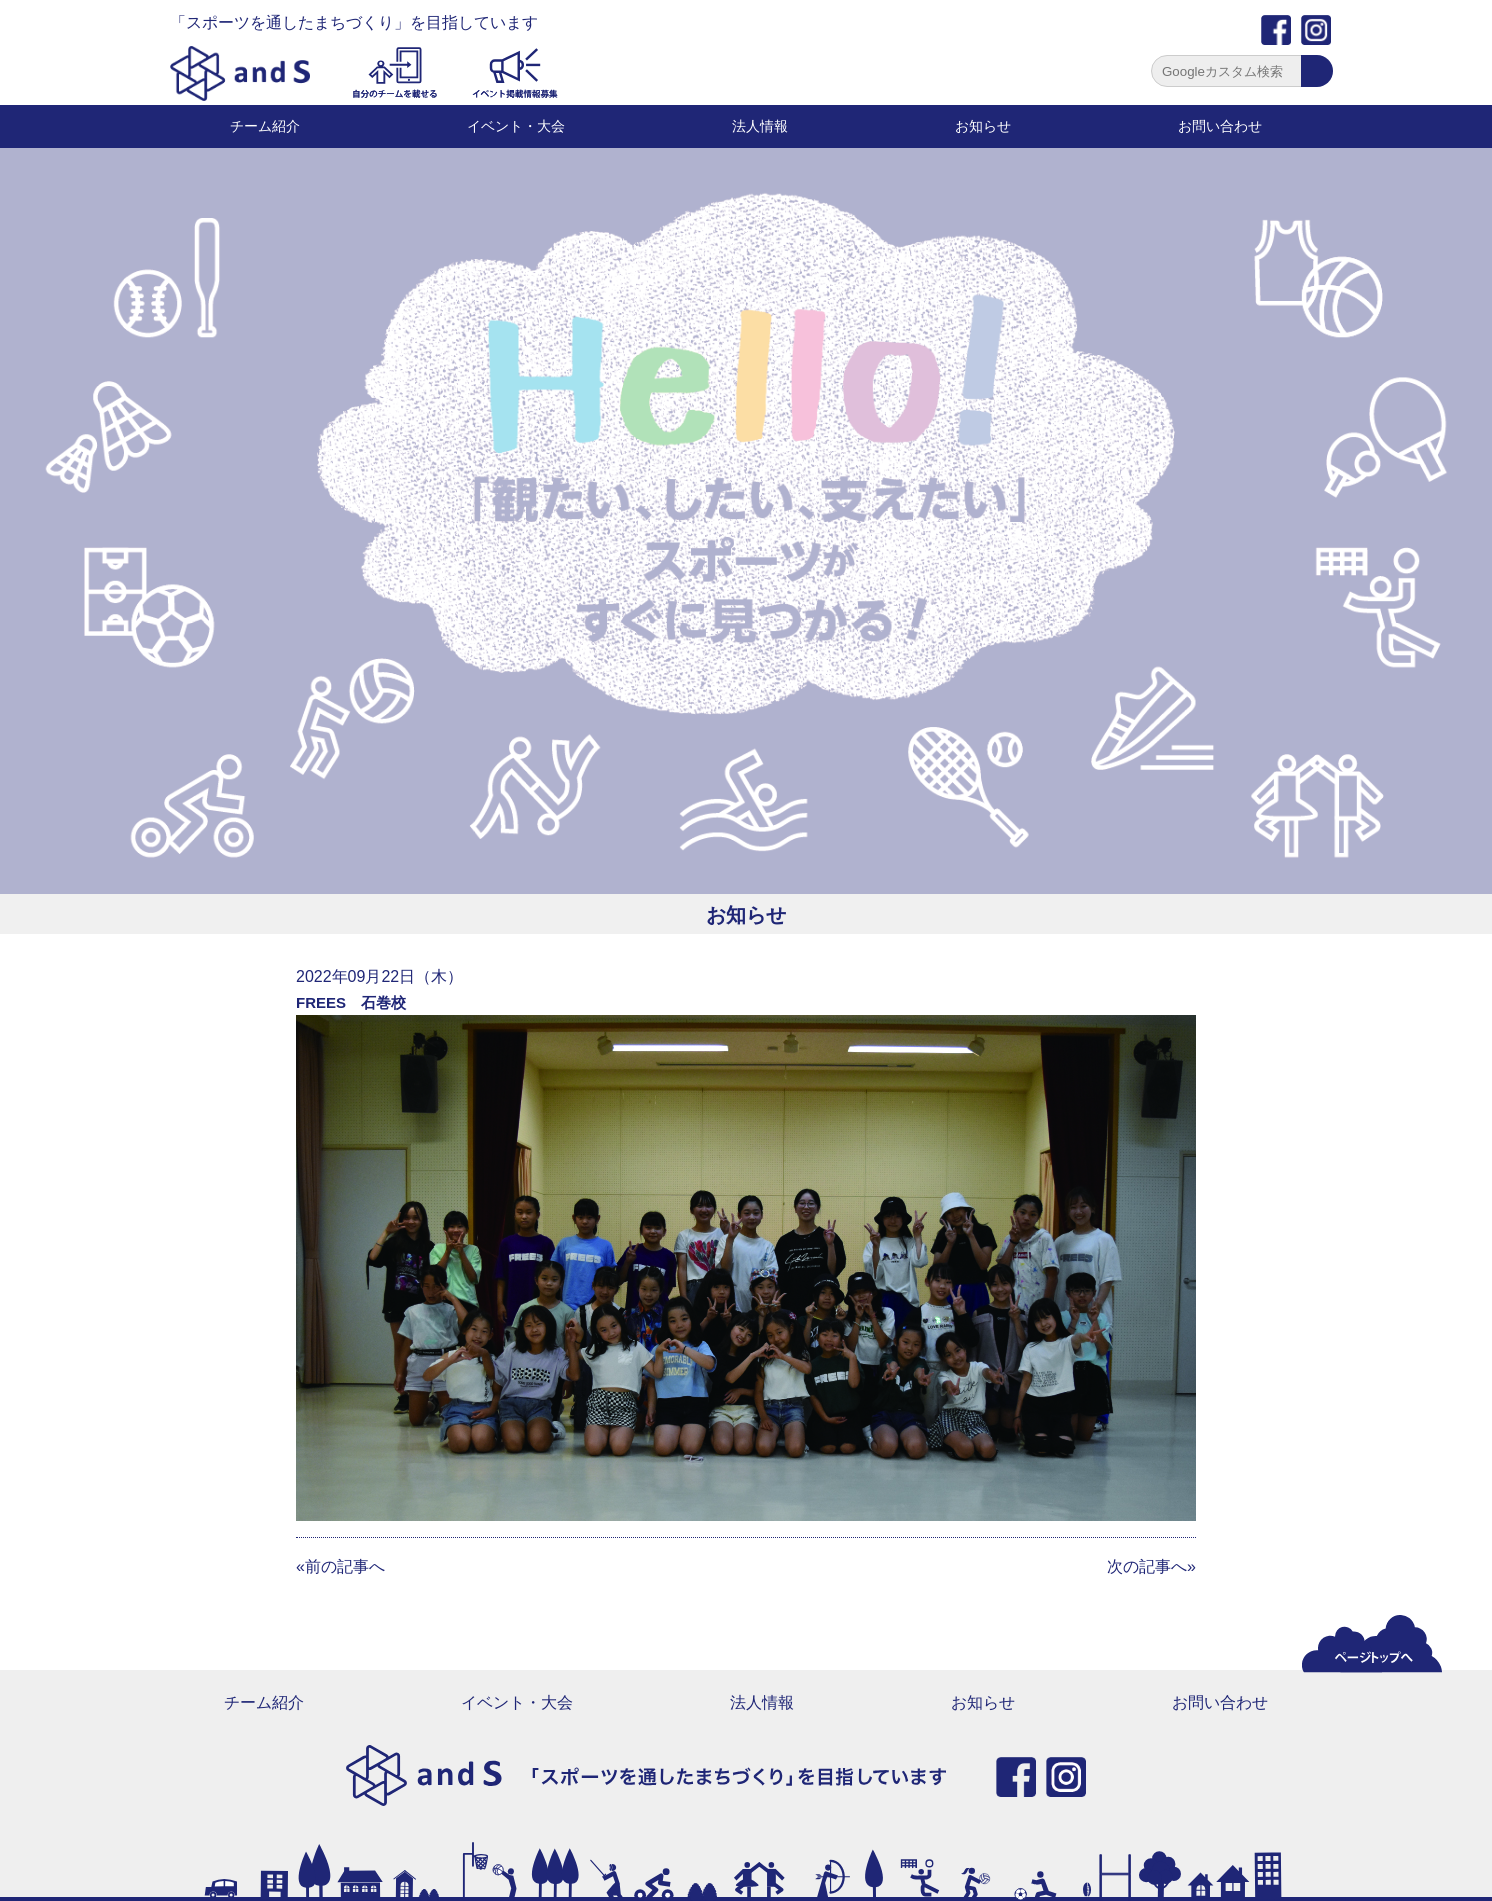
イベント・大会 (516, 126)
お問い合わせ (1220, 126)
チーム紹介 (265, 126)
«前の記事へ (340, 1566)
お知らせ (983, 126)
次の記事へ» (1151, 1566)
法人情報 (760, 126)
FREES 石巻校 (351, 1002)
